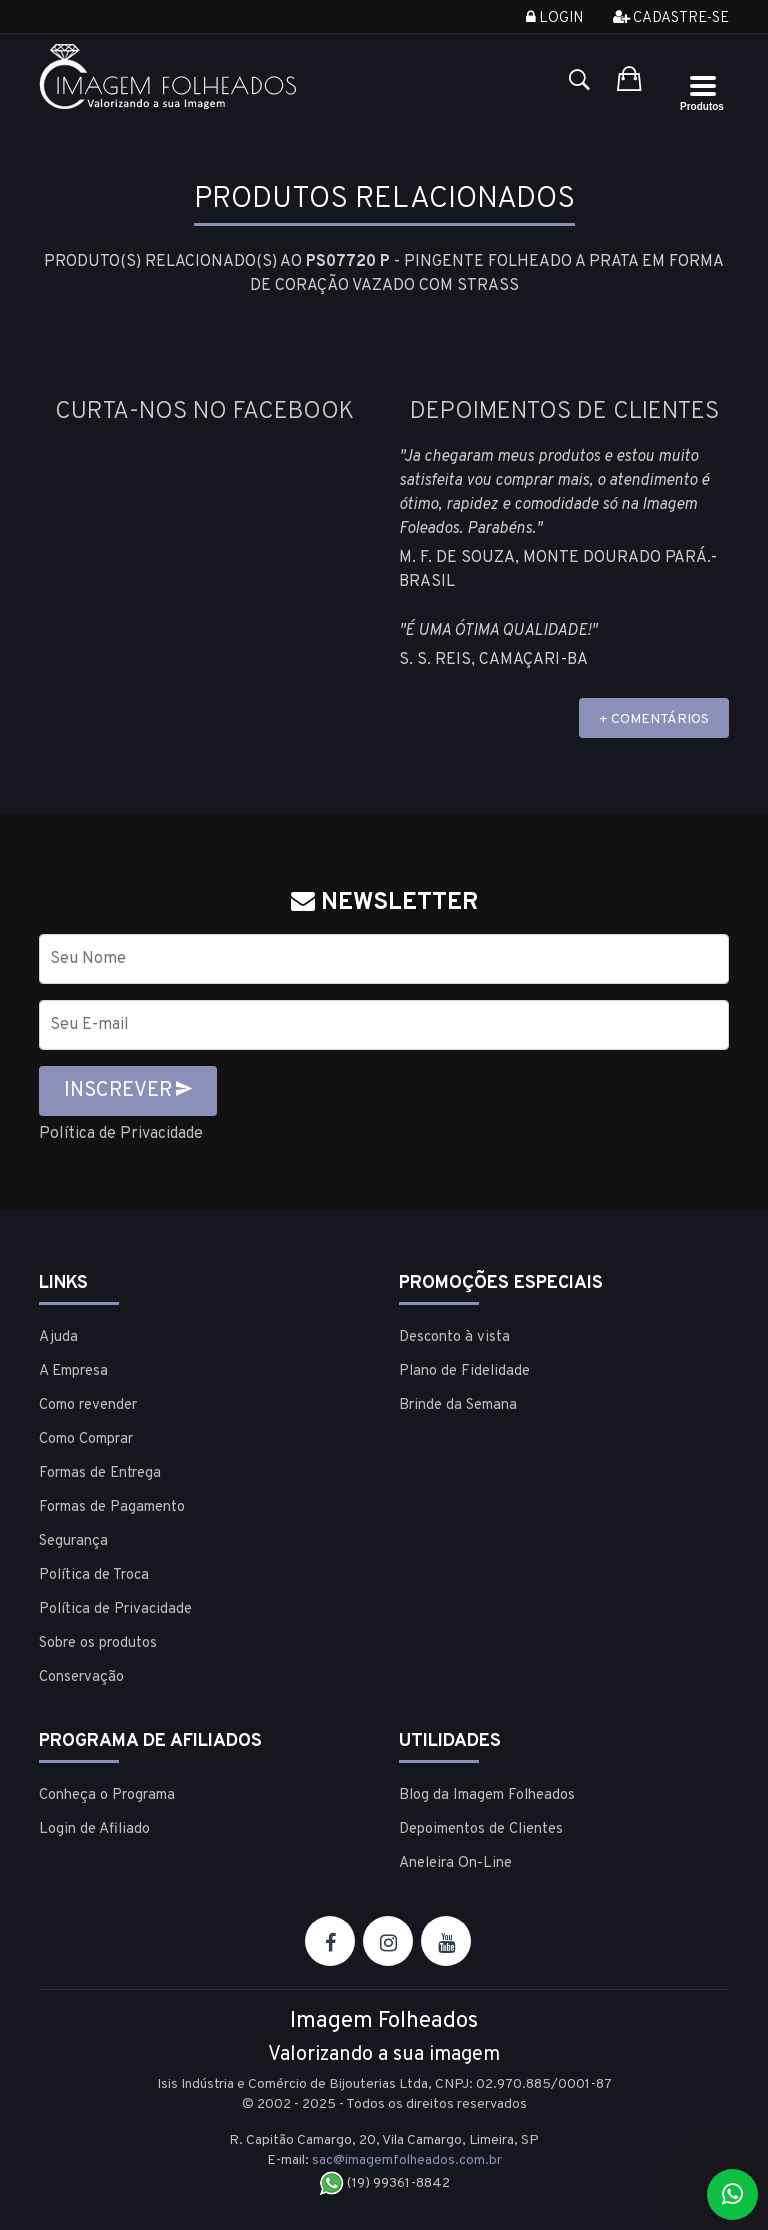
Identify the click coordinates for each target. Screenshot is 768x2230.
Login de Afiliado (94, 1829)
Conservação (81, 1677)
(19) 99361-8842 (384, 2183)
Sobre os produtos (98, 1643)
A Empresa (73, 1371)
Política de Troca (94, 1575)
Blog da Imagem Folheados (487, 1795)
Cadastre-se (671, 18)
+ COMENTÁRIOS (654, 719)
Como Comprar (86, 1439)
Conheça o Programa (107, 1795)
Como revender (88, 1405)
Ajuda (58, 1337)
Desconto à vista (454, 1337)
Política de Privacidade (121, 1134)
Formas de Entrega (100, 1473)
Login (554, 18)
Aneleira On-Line (455, 1863)
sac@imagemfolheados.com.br (407, 2160)
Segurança (73, 1541)
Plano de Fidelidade (464, 1371)
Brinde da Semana (458, 1405)
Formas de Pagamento (112, 1507)
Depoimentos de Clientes (481, 1829)
